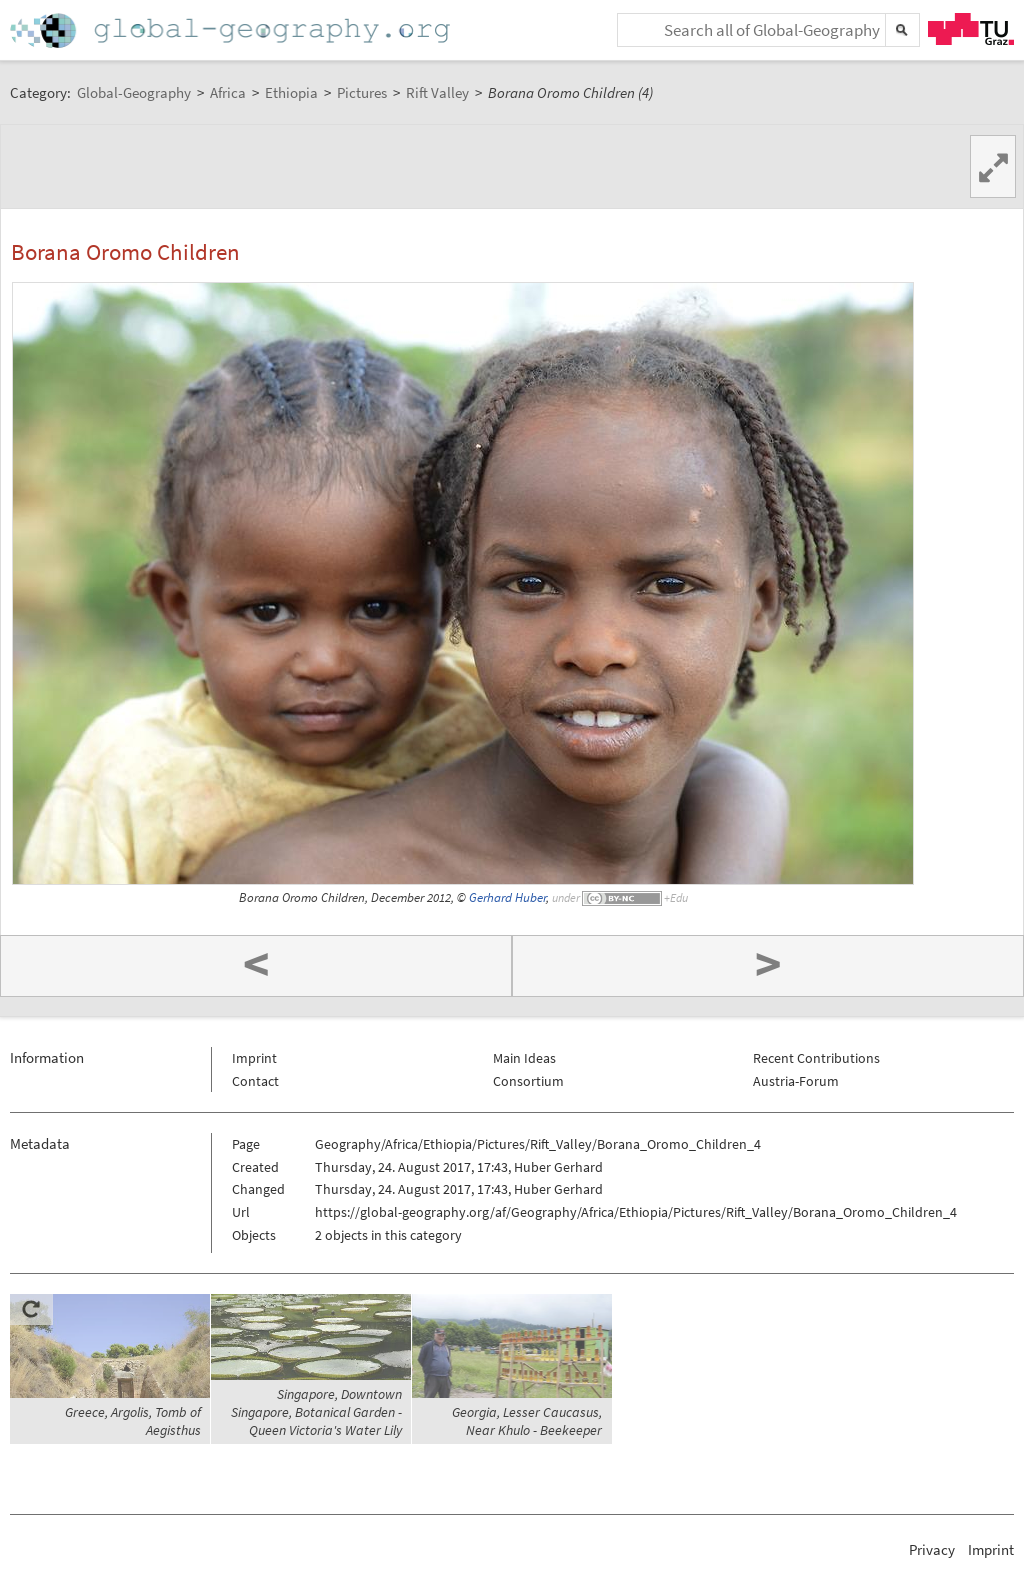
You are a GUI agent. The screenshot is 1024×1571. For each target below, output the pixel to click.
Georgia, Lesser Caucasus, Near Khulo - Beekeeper (527, 1421)
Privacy (932, 1549)
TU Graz (971, 29)
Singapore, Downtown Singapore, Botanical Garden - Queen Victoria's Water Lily (316, 1412)
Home (232, 30)
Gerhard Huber (507, 897)
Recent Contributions (816, 1058)
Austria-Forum (796, 1081)
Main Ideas (524, 1058)
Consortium (528, 1081)
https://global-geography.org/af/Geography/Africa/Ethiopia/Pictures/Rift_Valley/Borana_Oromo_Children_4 (636, 1212)
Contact (255, 1081)
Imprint (254, 1058)
